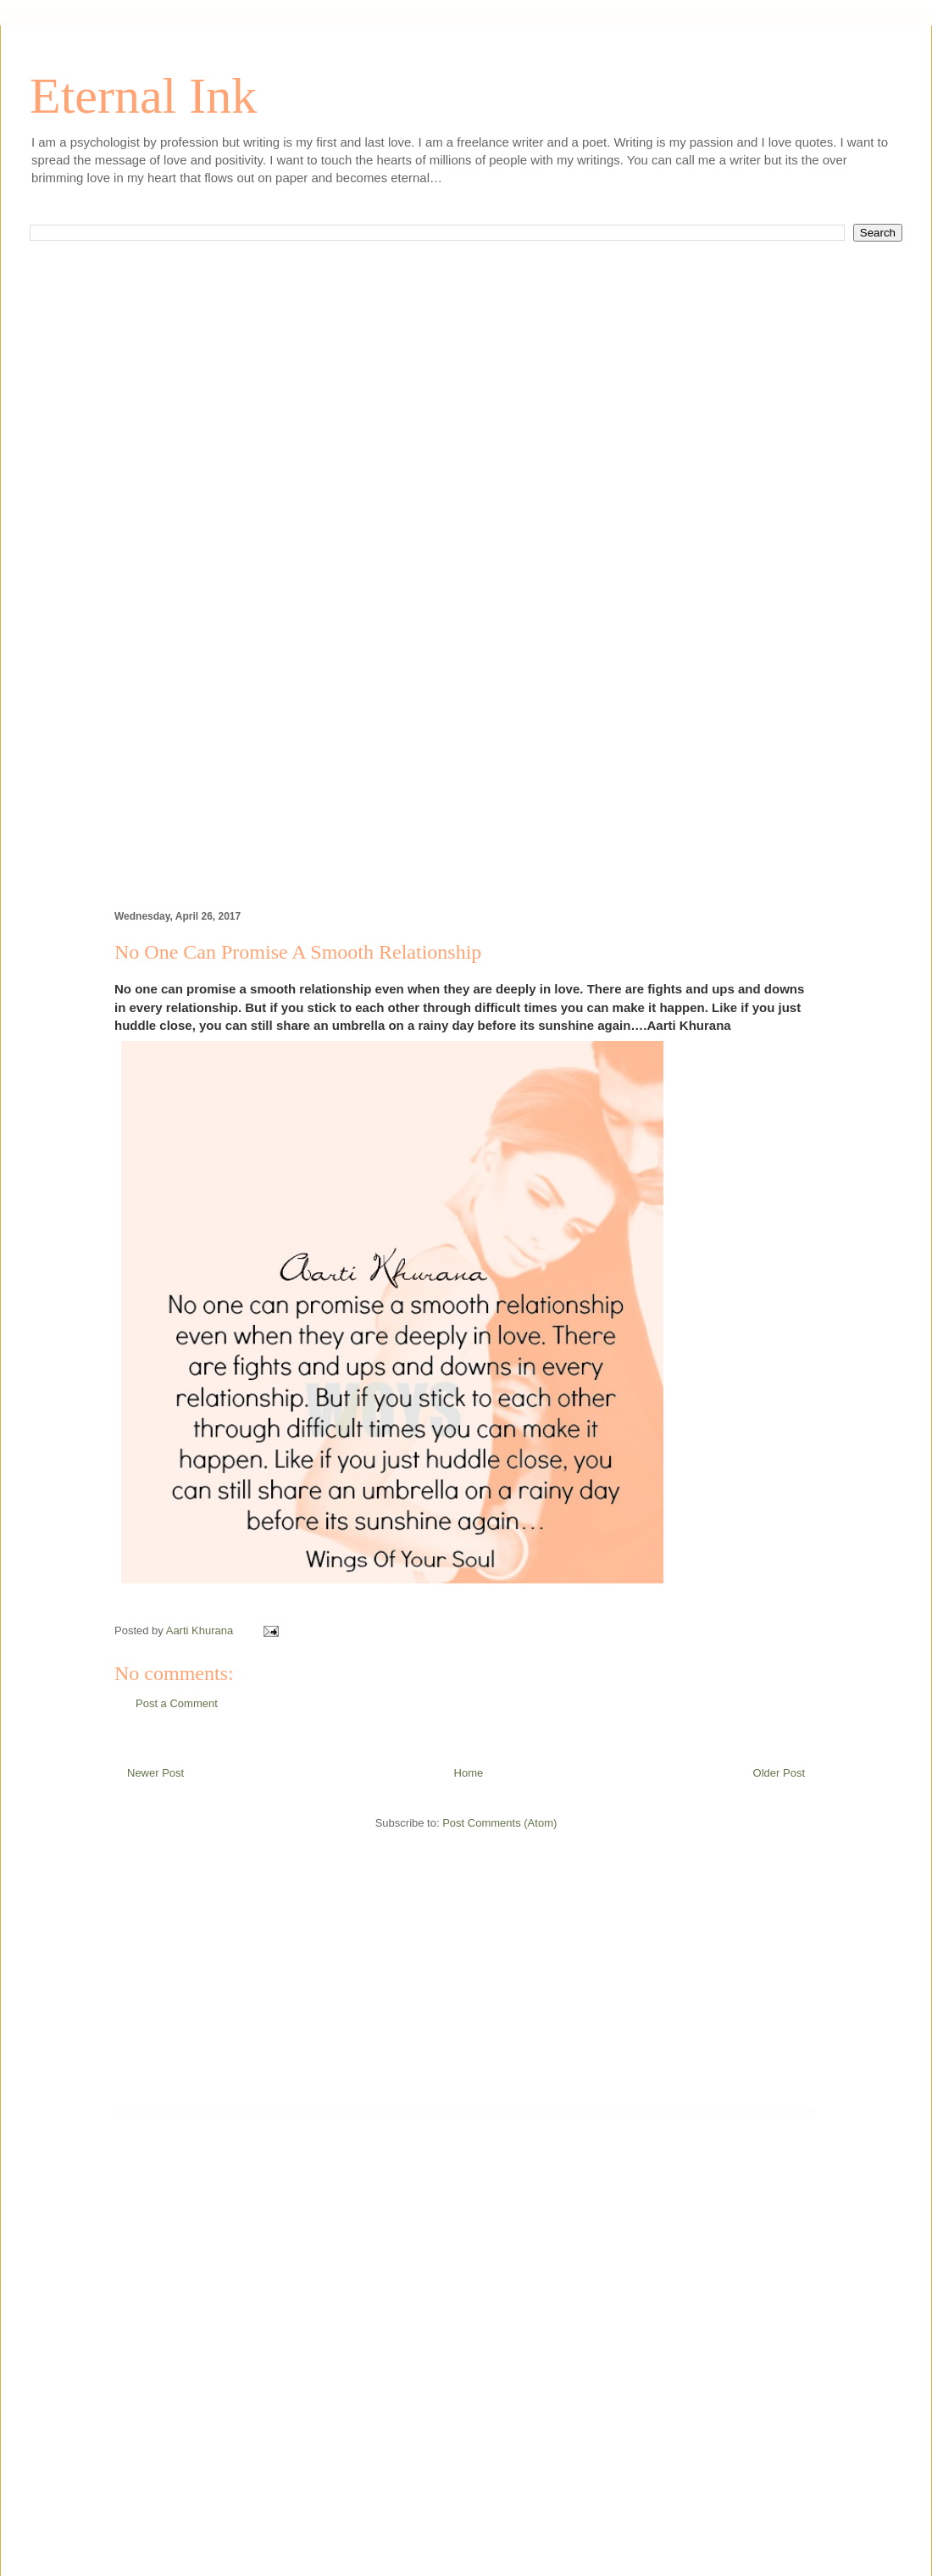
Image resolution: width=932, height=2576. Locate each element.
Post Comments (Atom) (499, 1823)
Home (469, 1772)
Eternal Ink (143, 96)
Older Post (779, 1772)
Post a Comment (177, 1703)
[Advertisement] (466, 448)
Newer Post (155, 1772)
